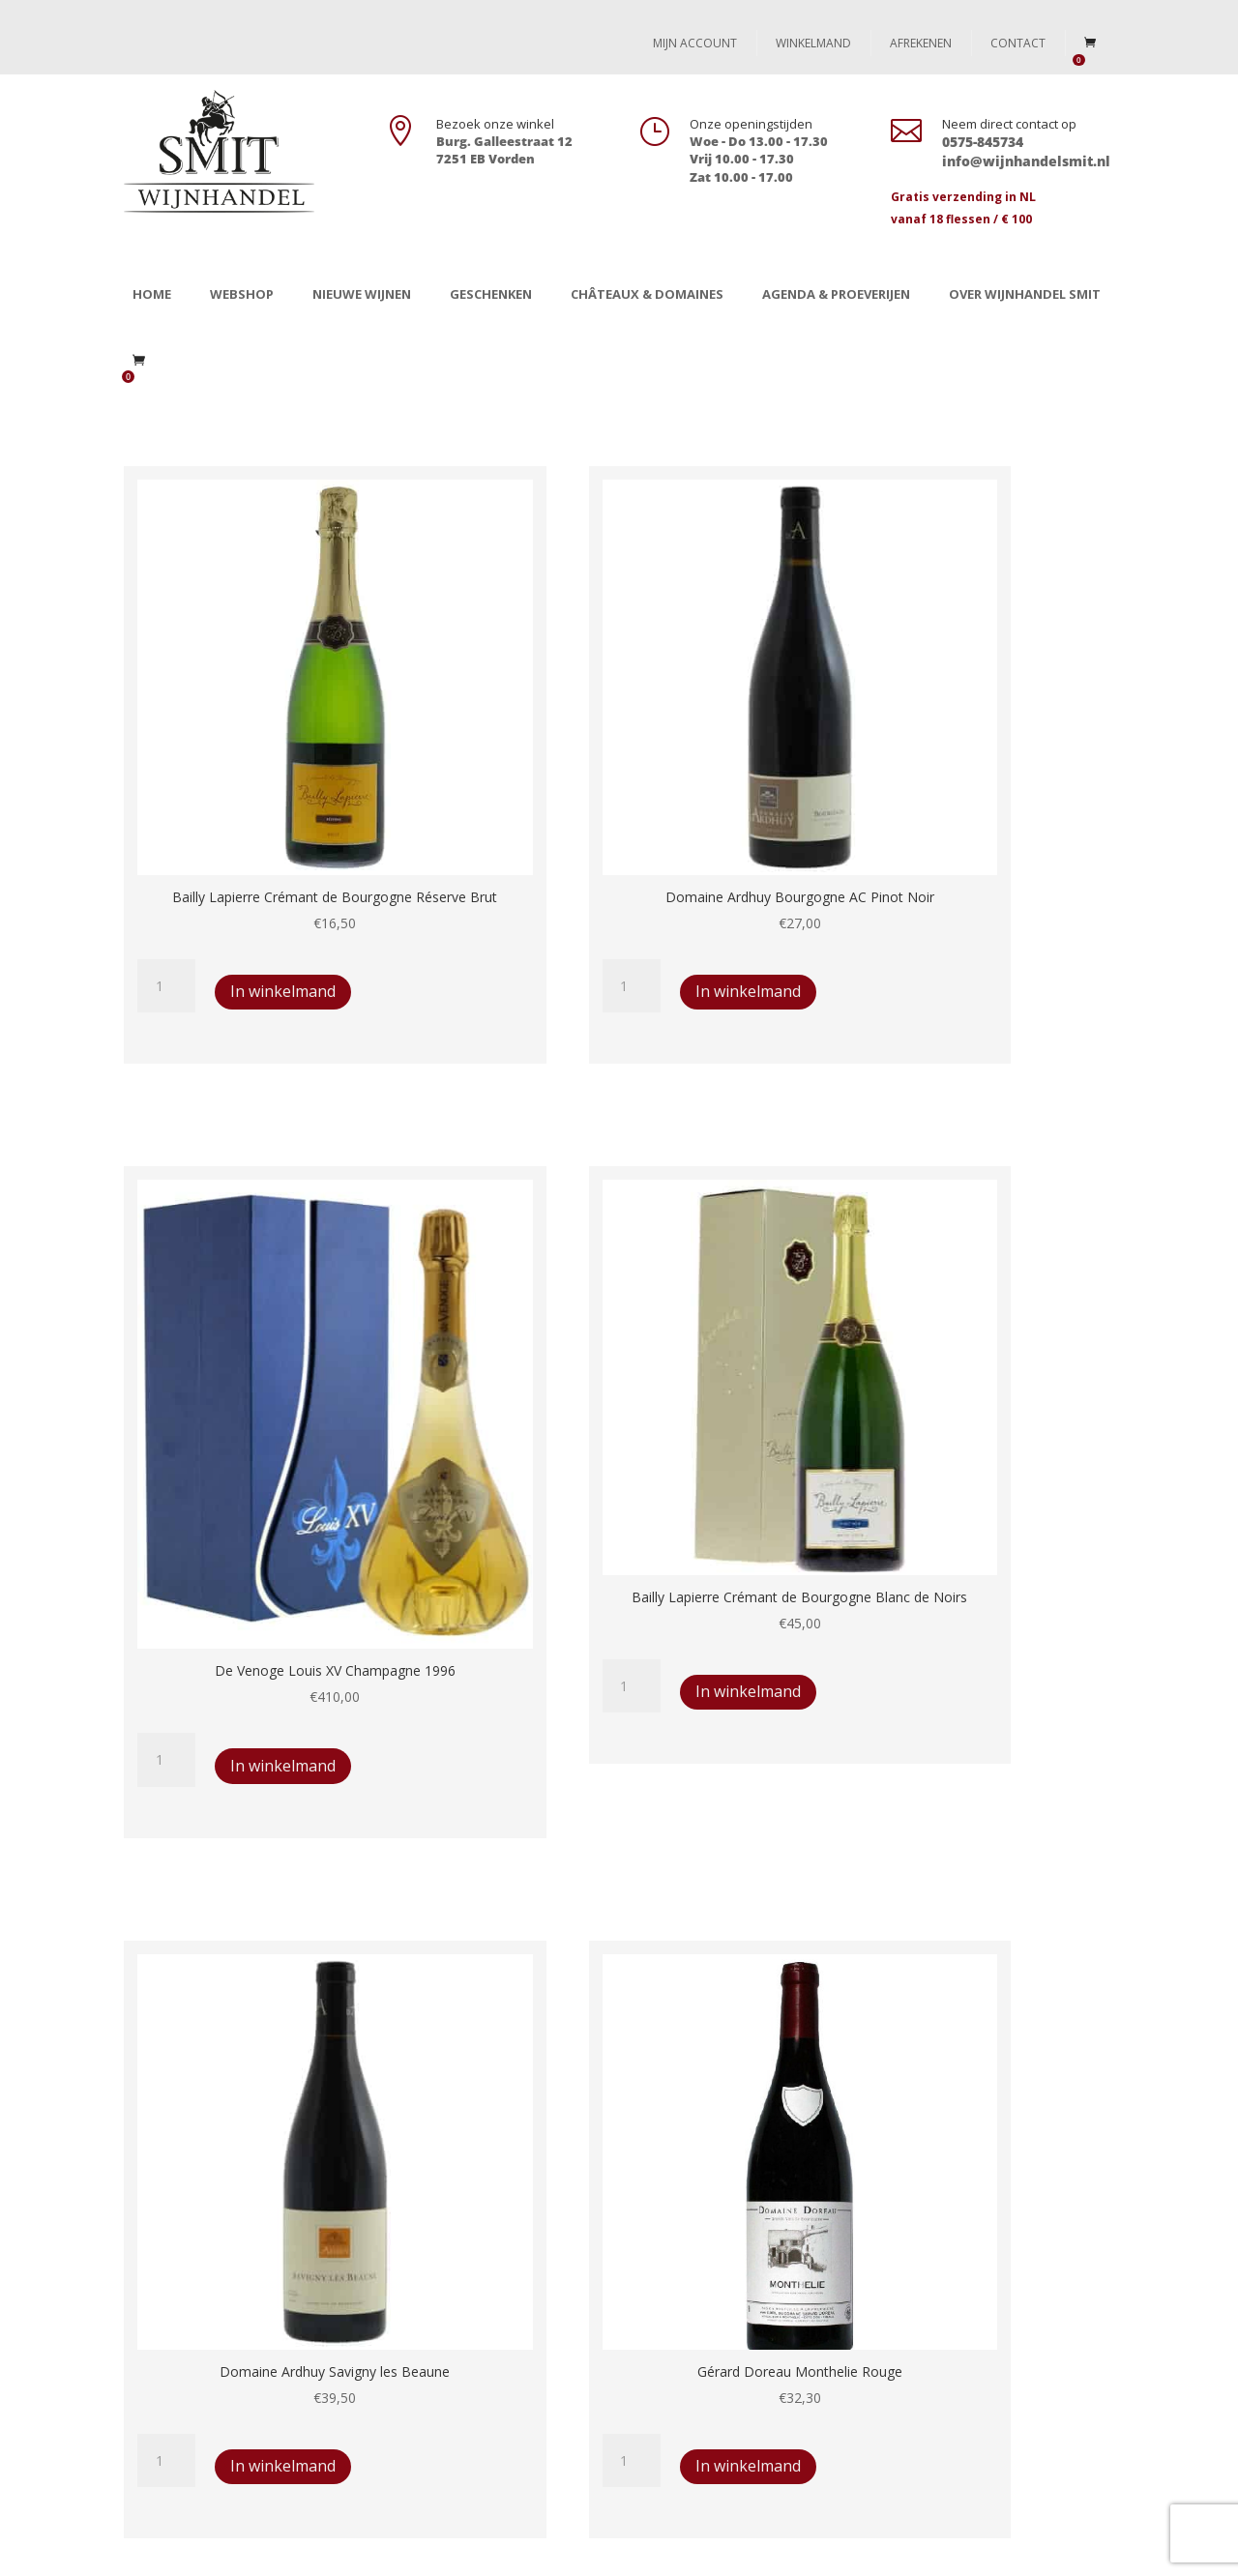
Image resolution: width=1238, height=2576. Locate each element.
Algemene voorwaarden (473, 2274)
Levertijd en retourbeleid (474, 2244)
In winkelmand (205, 843)
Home (152, 294)
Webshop (242, 294)
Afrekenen (921, 43)
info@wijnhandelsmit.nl (979, 2363)
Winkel (157, 2244)
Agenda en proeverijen (208, 2334)
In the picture (178, 2363)
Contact (1018, 43)
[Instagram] (1098, 2550)
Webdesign (393, 2549)
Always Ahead (485, 2549)
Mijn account (695, 43)
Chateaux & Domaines (208, 2304)
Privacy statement (455, 2304)
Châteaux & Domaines (647, 294)
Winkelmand (813, 43)
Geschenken (491, 294)
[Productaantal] (166, 784)
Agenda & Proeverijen (836, 294)
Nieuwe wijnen (361, 294)
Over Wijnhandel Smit (1025, 294)
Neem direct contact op (1009, 123)
